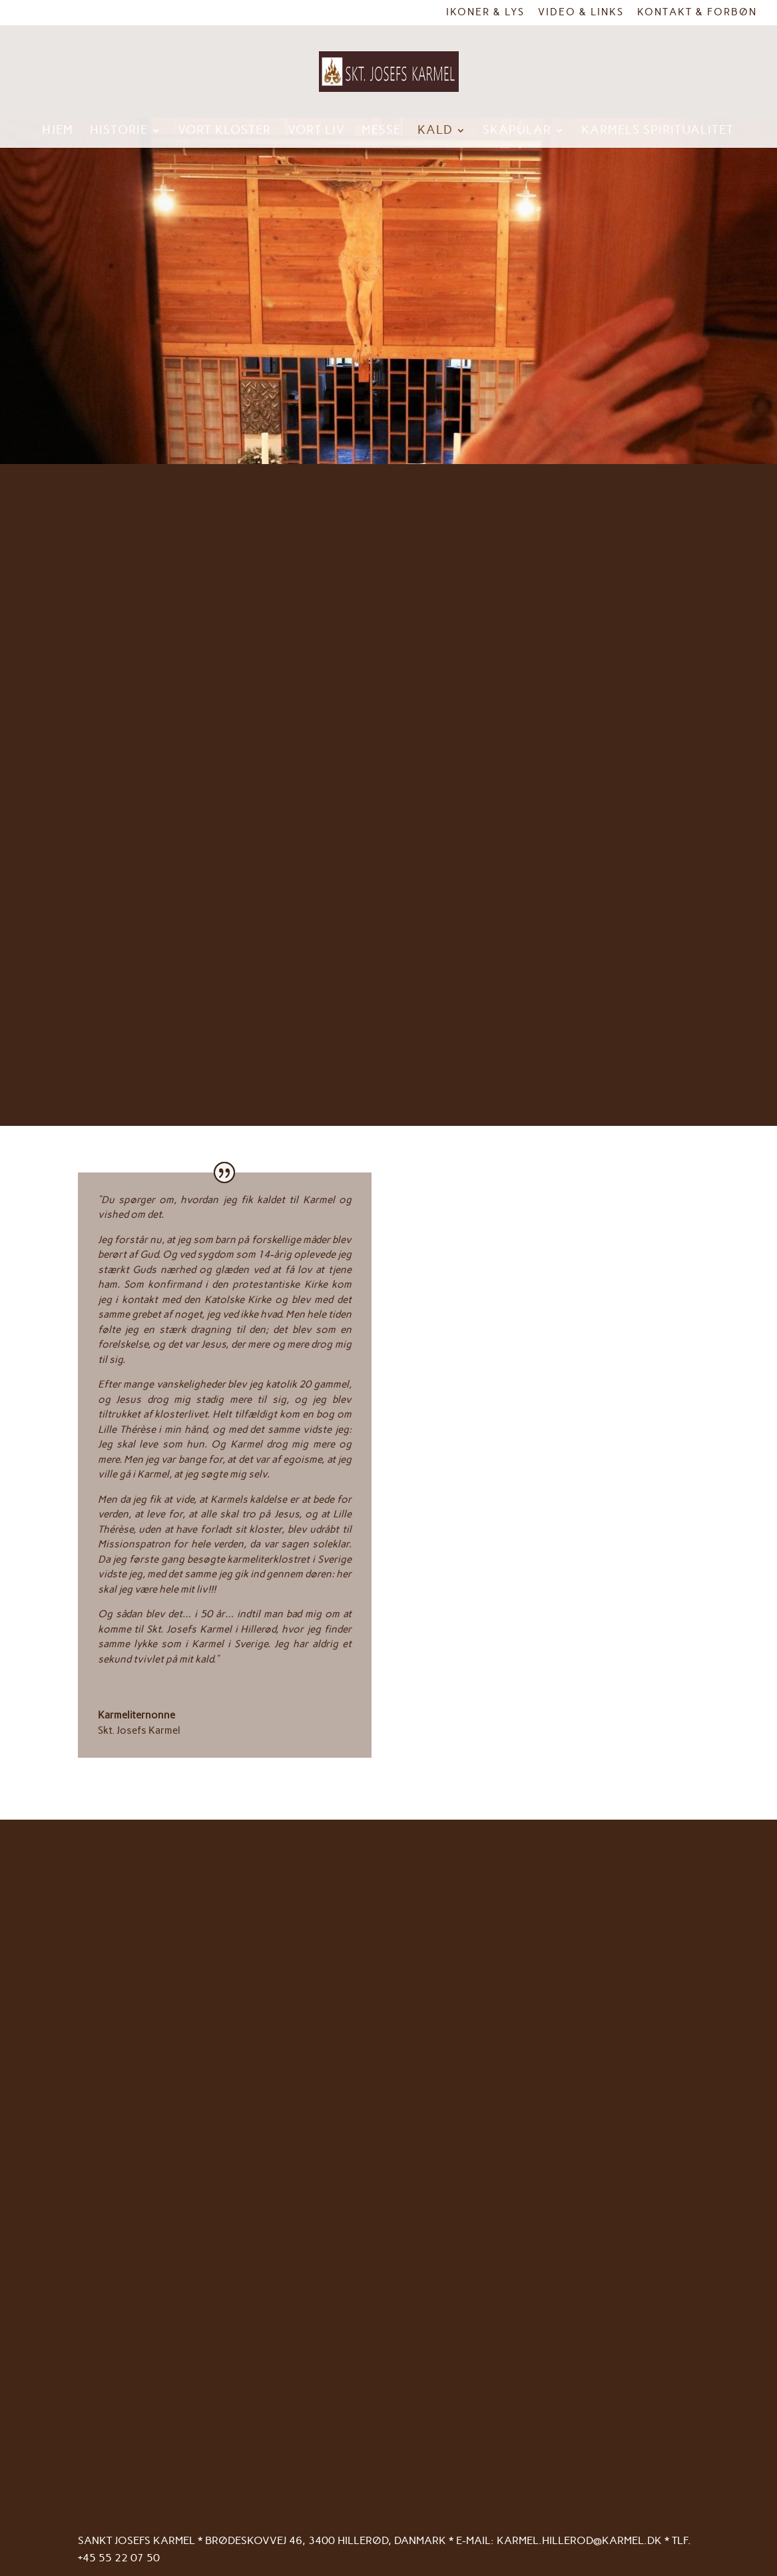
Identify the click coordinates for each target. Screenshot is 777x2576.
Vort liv (316, 131)
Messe (381, 131)
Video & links (581, 12)
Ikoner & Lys (485, 12)
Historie (119, 131)
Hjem (57, 131)
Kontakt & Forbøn (697, 12)
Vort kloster (224, 131)
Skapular (517, 131)
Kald (435, 131)
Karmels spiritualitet (657, 131)
